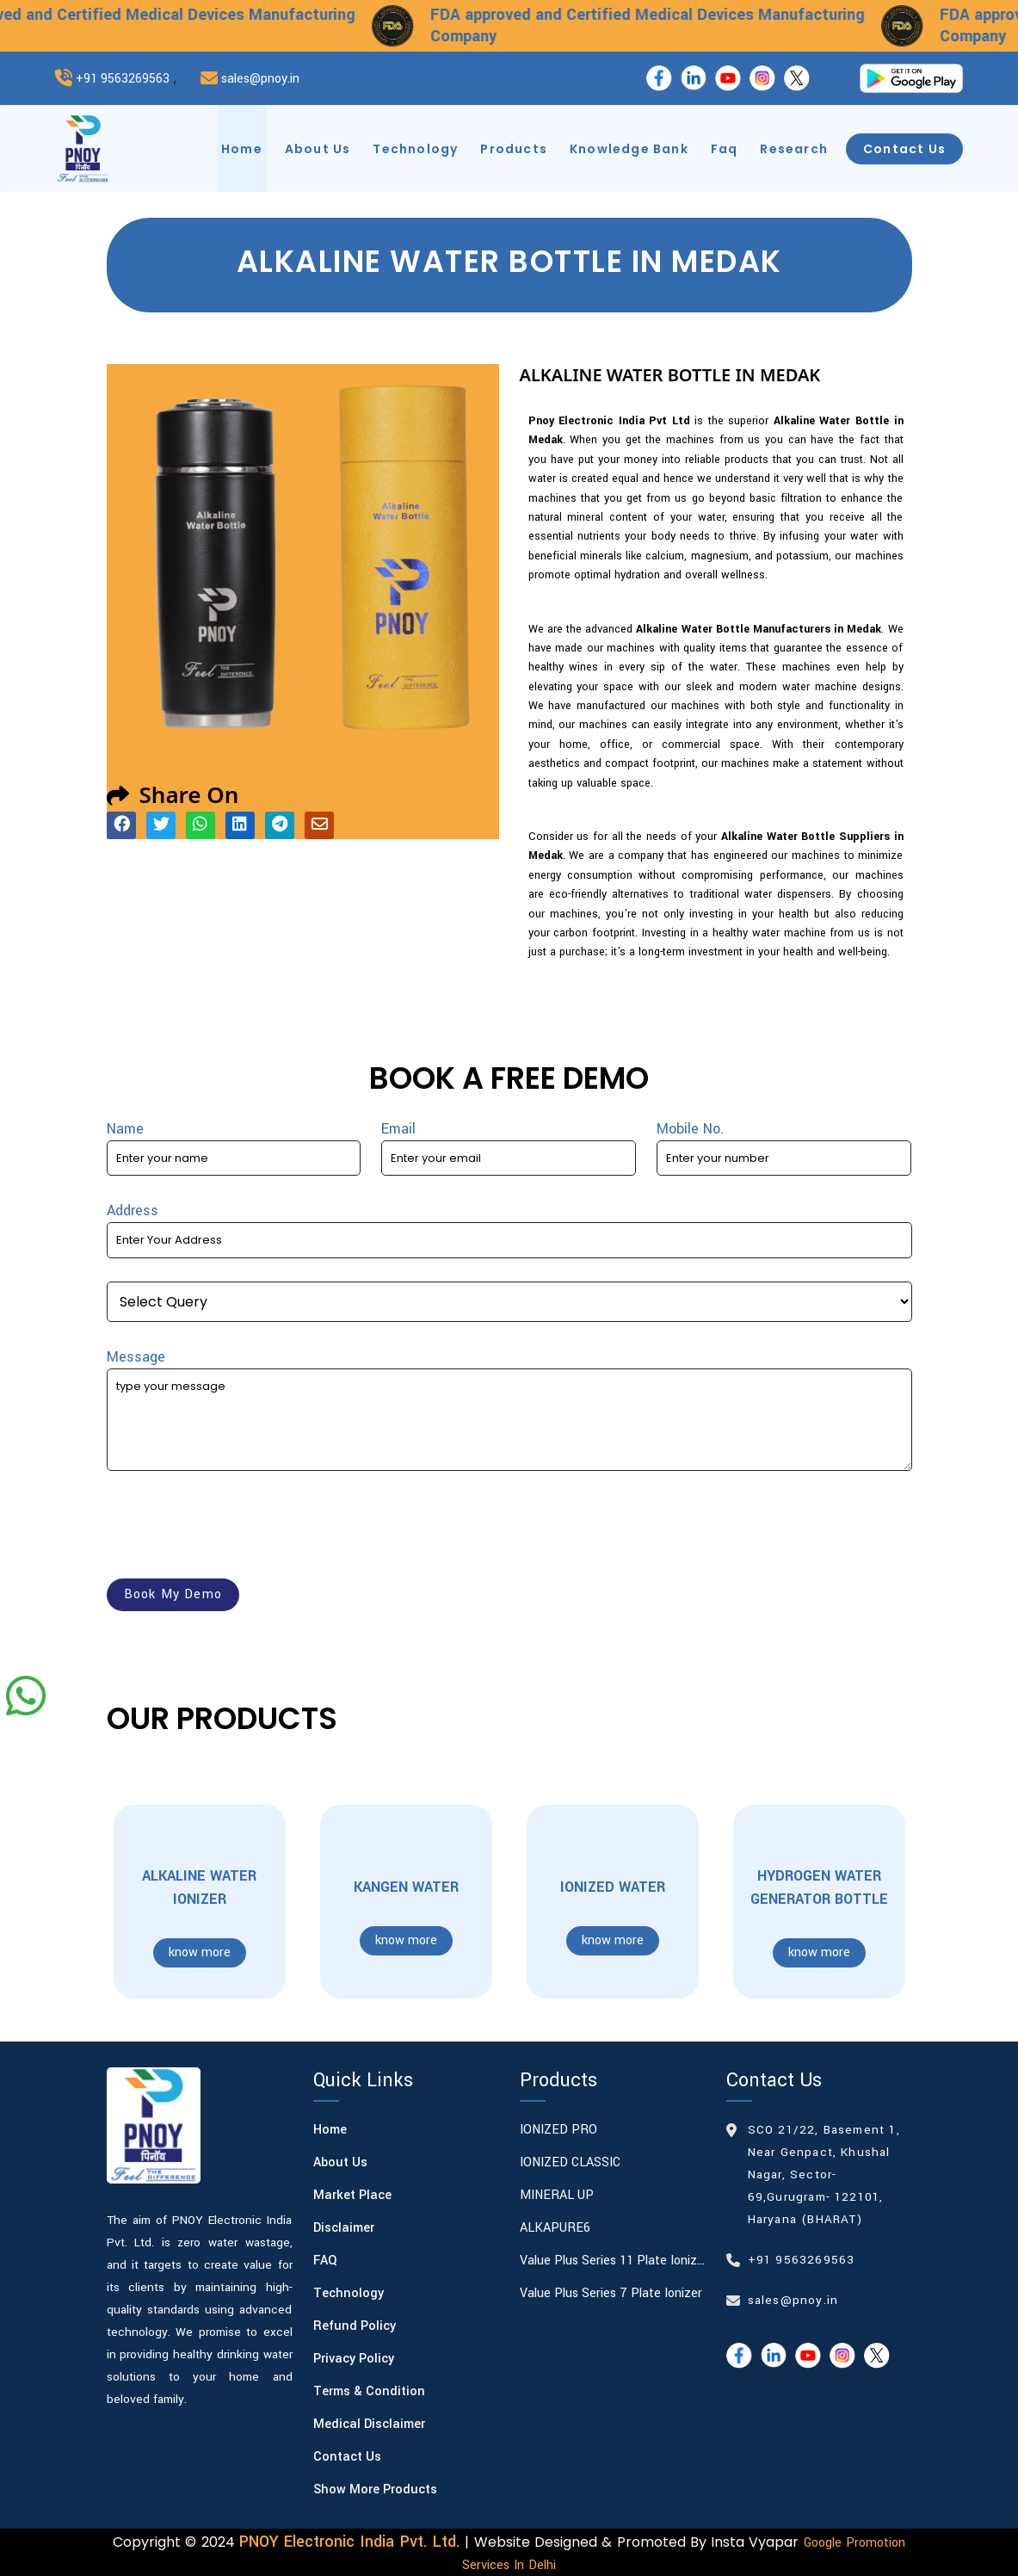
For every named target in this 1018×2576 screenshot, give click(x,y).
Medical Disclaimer (369, 2424)
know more (200, 1952)
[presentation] (237, 1527)
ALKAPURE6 (555, 2228)
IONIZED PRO (558, 2130)
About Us (340, 2162)
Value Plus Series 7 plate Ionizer (611, 2293)
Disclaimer (343, 2228)
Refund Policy (354, 2326)
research (794, 149)
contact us (904, 149)
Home (330, 2130)
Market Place (352, 2195)
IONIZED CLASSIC (570, 2162)
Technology (348, 2293)
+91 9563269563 (123, 79)
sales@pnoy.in (260, 79)
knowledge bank (629, 149)
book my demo (173, 1594)
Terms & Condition (369, 2391)
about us (318, 149)
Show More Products (375, 2489)
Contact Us (347, 2457)
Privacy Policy (353, 2359)
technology (415, 149)
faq (724, 149)
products (513, 149)
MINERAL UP (557, 2195)
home (241, 149)
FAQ (325, 2261)
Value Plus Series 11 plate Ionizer (613, 2261)
